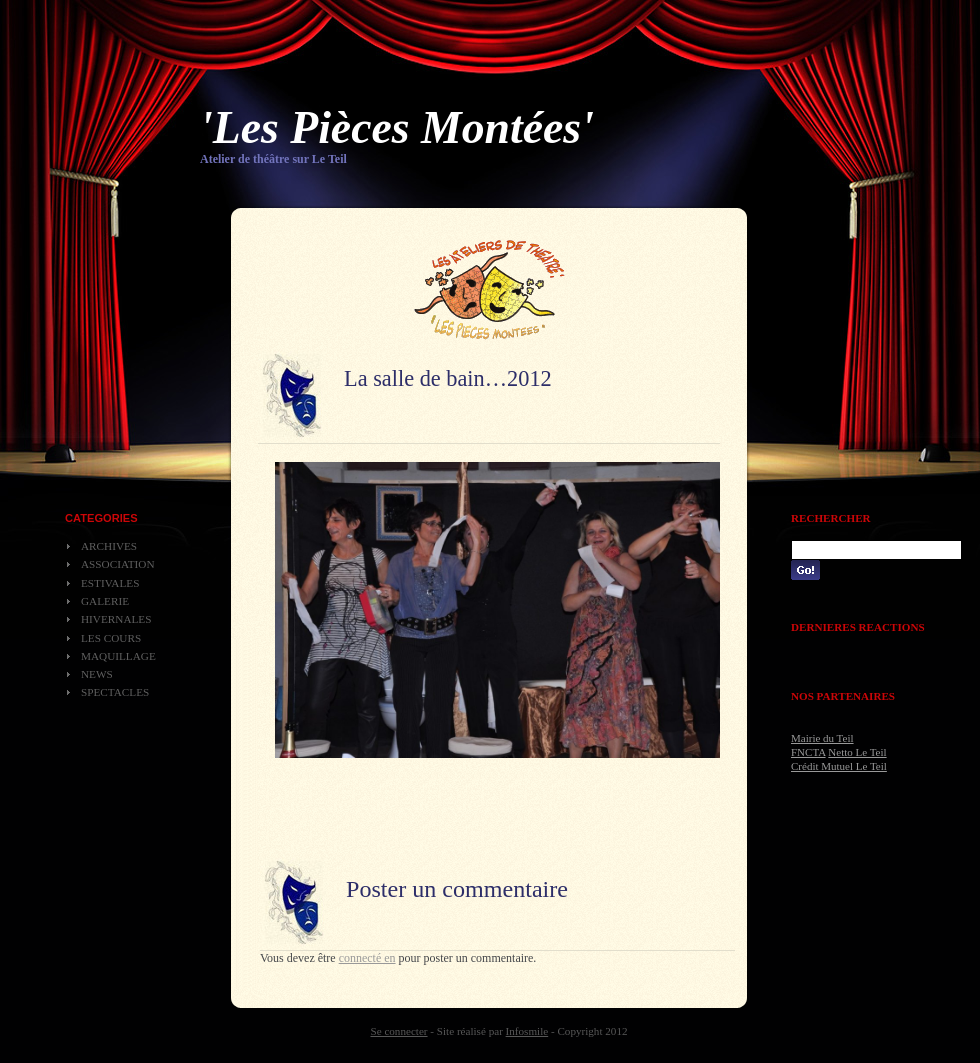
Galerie (105, 601)
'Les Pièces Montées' (397, 127)
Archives (109, 546)
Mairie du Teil (822, 738)
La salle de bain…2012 (448, 378)
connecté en (367, 958)
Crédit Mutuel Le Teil (839, 766)
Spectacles (115, 692)
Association (118, 564)
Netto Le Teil (857, 752)
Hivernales (116, 619)
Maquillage (118, 656)
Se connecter (399, 1031)
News (97, 674)
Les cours (111, 638)
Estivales (110, 583)
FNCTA (808, 752)
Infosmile (527, 1031)
